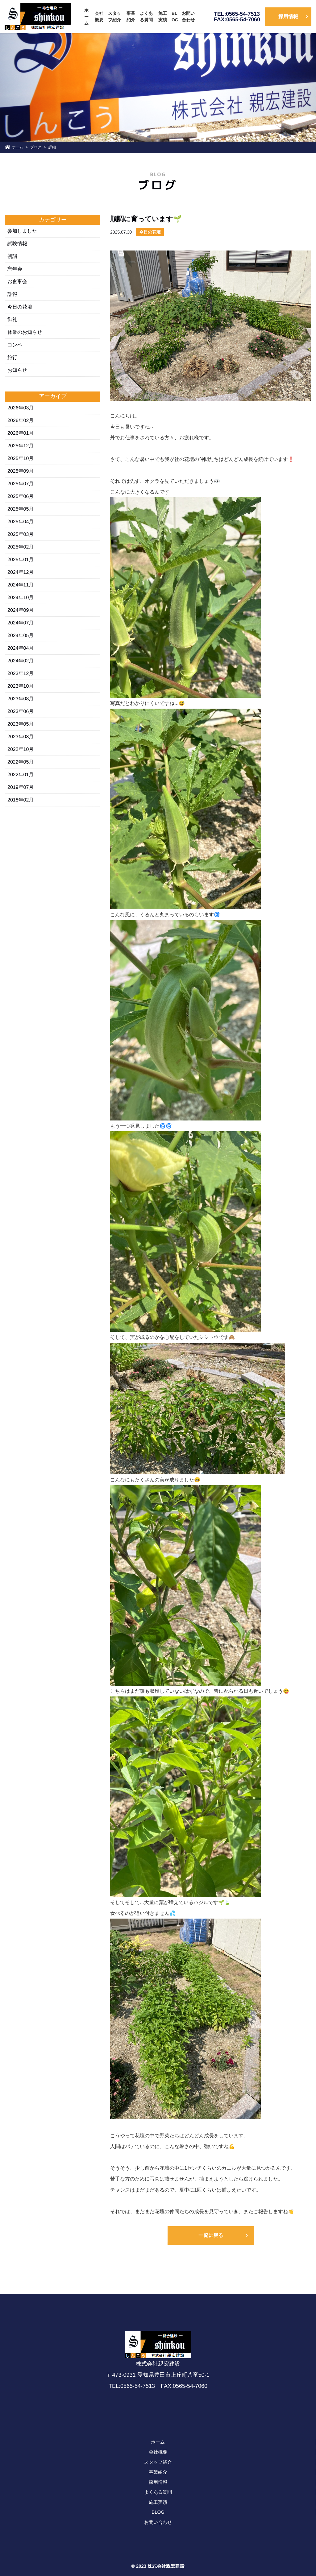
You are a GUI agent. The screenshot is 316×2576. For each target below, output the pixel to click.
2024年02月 (20, 660)
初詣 (12, 256)
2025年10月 (20, 458)
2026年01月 (20, 433)
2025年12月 (20, 445)
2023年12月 (20, 673)
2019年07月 (20, 787)
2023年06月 (20, 711)
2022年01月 (20, 774)
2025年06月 (20, 496)
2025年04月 (20, 521)
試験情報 (17, 243)
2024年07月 (20, 622)
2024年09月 (20, 610)
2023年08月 (20, 698)
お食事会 (17, 281)
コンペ (14, 344)
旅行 (12, 357)
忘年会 (14, 268)
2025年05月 (20, 508)
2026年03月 (20, 407)
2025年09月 (20, 471)
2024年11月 (20, 584)
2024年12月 (20, 572)
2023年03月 (20, 736)
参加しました (22, 231)
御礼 (12, 319)
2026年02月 (20, 420)
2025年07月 (20, 483)
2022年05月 (20, 761)
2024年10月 (20, 597)
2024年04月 (20, 648)
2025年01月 (20, 559)
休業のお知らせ (24, 332)
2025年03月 (20, 534)
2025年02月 (20, 546)
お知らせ (17, 370)
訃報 (12, 294)
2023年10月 (20, 686)
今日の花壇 (19, 306)
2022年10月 (20, 749)
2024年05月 (20, 635)
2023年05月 (20, 724)
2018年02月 (20, 799)
